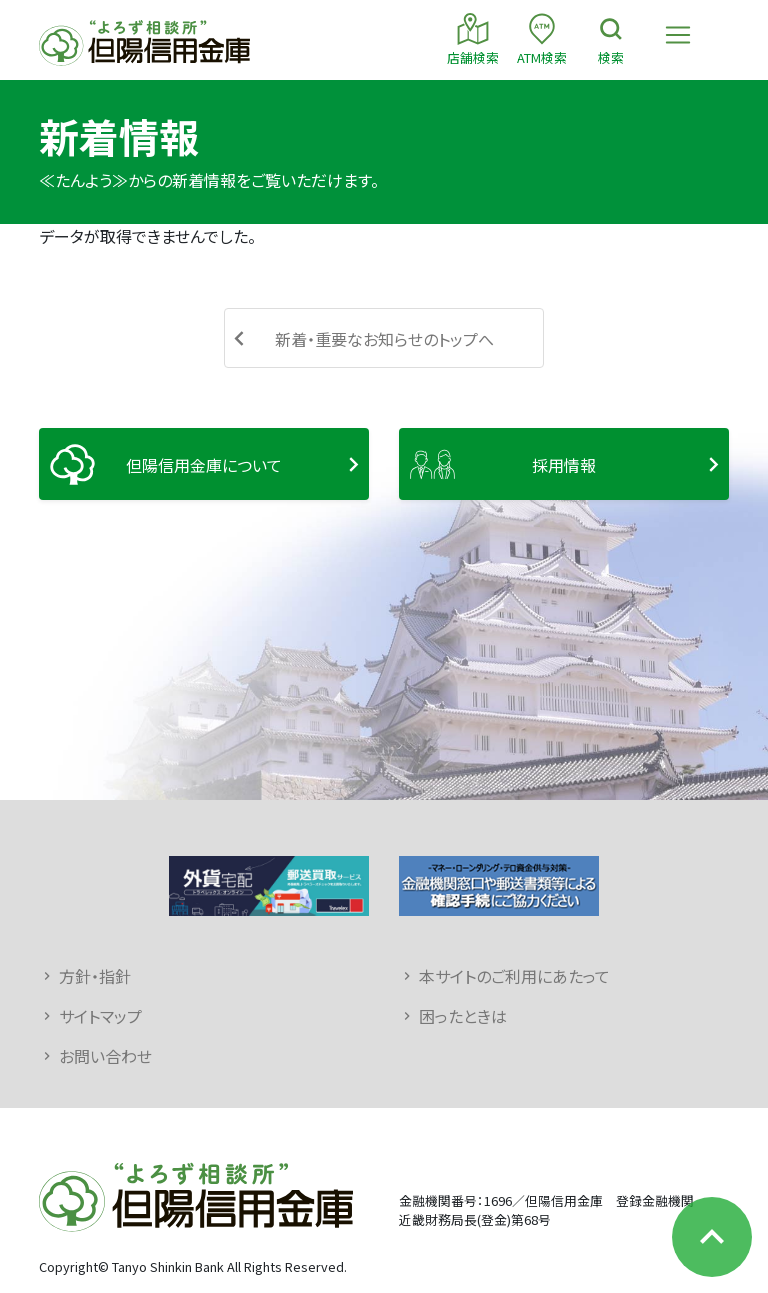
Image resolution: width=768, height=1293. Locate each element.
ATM (542, 38)
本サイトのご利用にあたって (514, 976)
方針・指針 (95, 976)
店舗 (473, 38)
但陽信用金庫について (204, 465)
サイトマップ (100, 1016)
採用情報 (564, 465)
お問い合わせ (105, 1056)
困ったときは (463, 1016)
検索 (611, 38)
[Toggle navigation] (678, 35)
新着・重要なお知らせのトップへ (384, 339)
